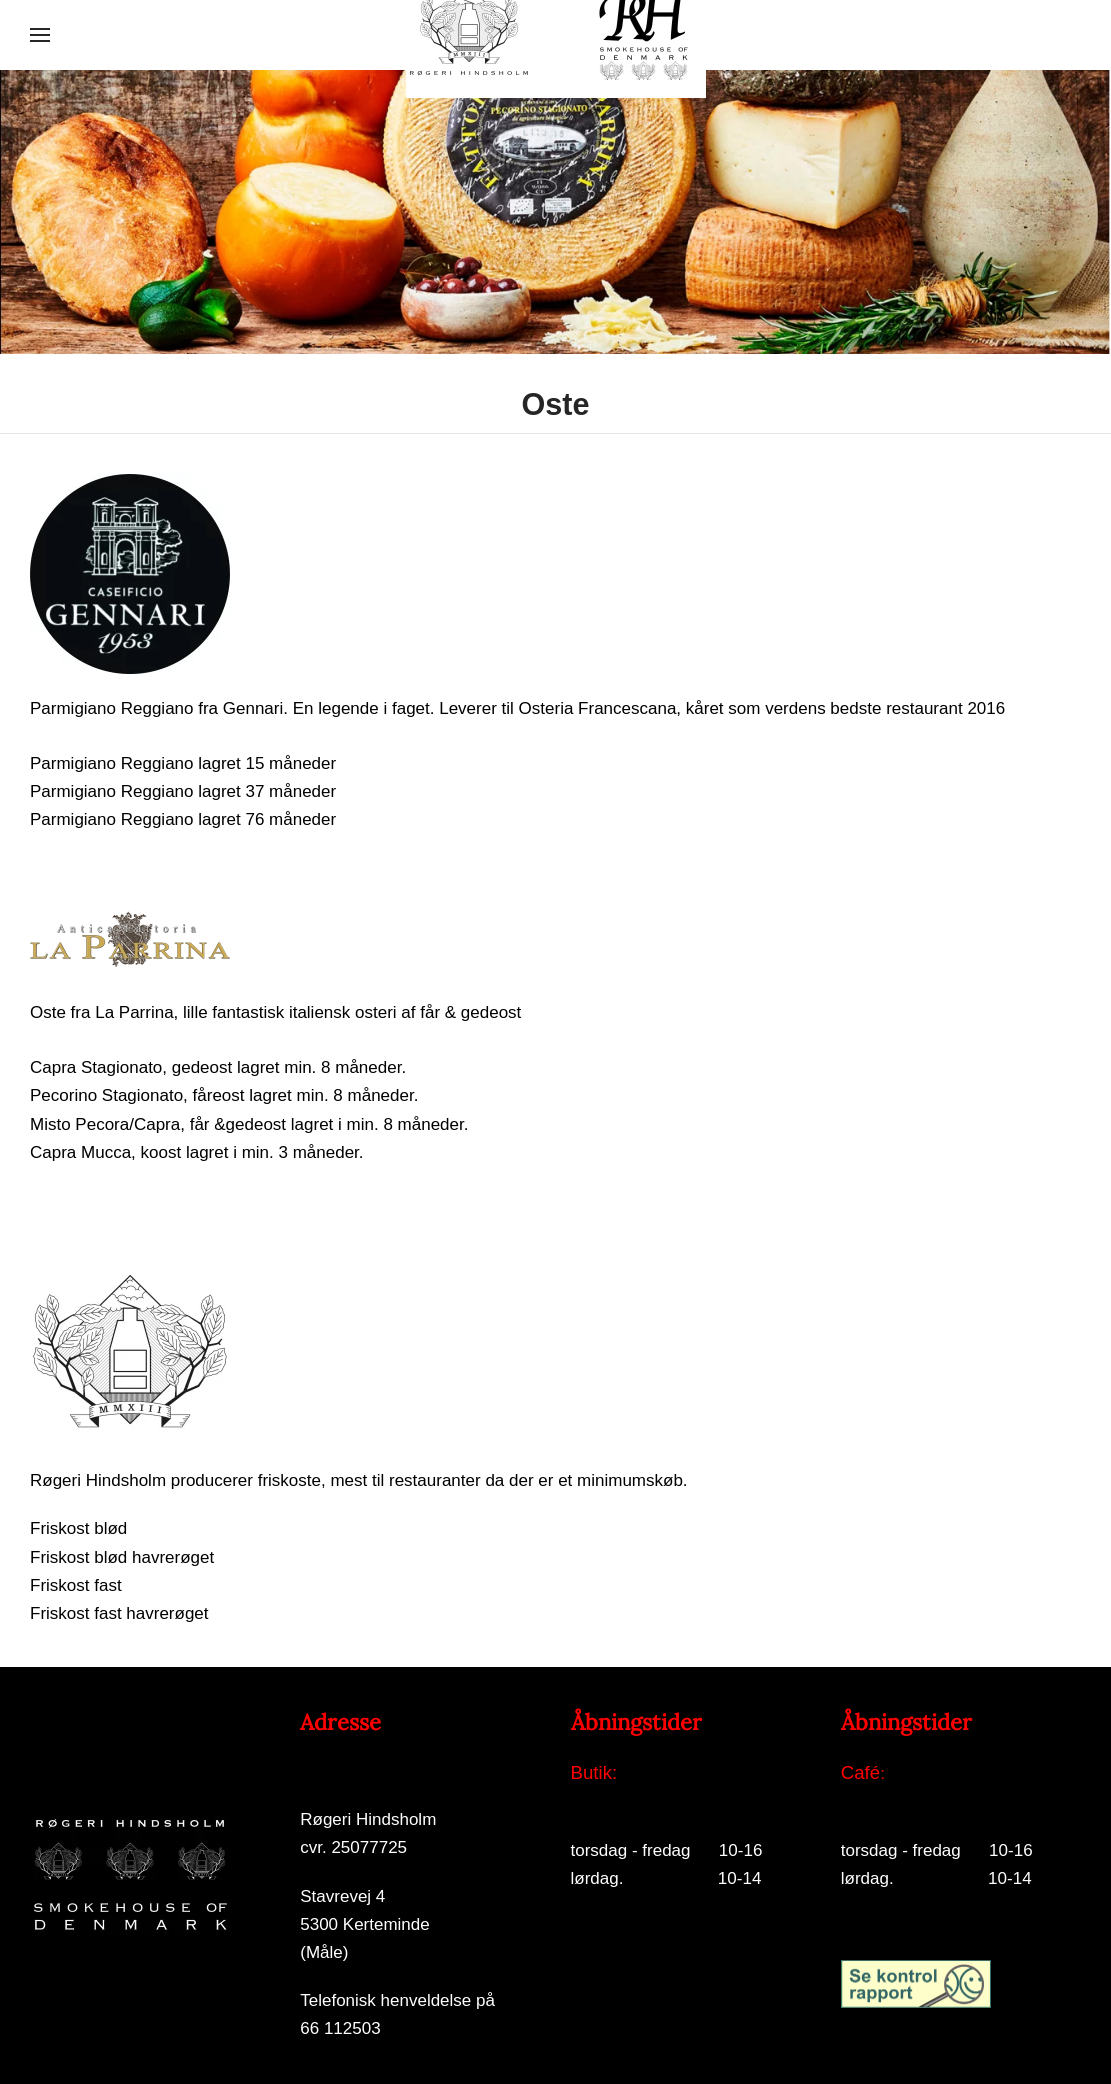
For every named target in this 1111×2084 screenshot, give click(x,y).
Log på (597, 2030)
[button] (40, 35)
